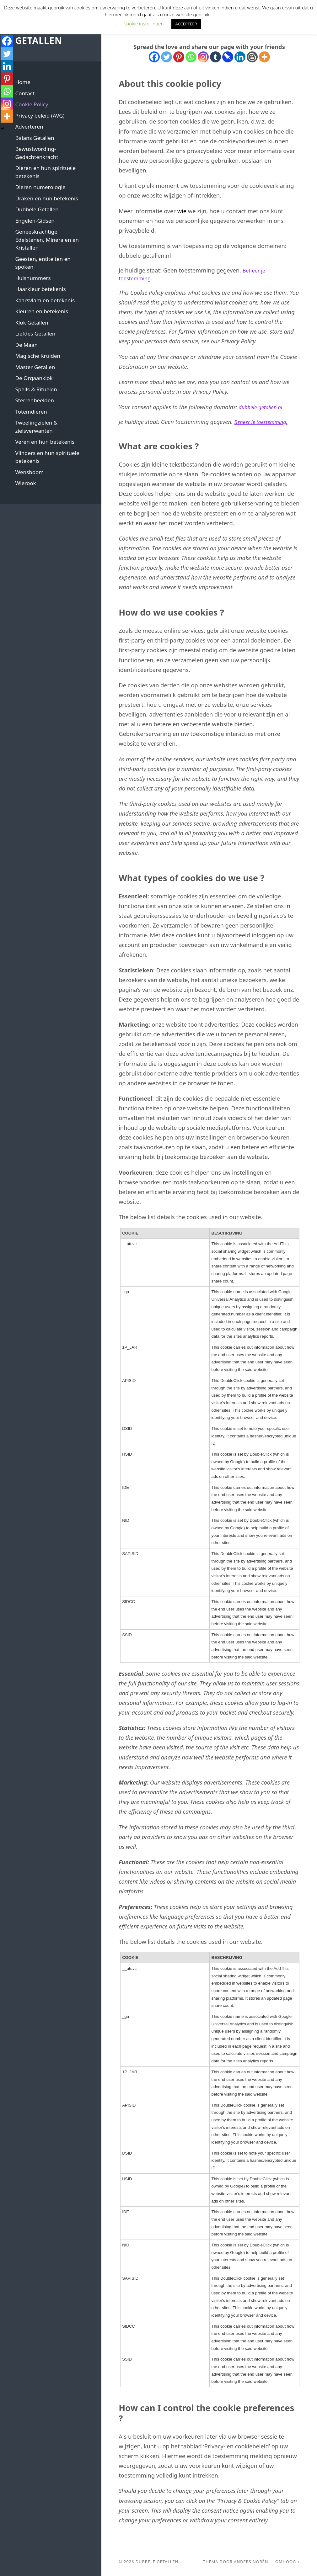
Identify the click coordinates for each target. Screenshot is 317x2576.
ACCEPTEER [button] (186, 24)
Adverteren (29, 126)
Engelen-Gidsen (34, 220)
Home (22, 82)
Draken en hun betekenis (46, 198)
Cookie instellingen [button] (143, 23)
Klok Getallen (31, 322)
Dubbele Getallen (39, 35)
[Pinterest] (178, 56)
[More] (264, 56)
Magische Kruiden (37, 355)
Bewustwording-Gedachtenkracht (36, 153)
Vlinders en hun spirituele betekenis (47, 457)
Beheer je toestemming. (264, 422)
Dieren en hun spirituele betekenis (45, 172)
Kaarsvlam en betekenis (45, 300)
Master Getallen (35, 367)
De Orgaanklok (33, 378)
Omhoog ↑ (287, 2561)
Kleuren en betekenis (41, 311)
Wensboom (29, 472)
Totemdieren (31, 411)
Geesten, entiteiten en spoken (42, 263)
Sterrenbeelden (34, 400)
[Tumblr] (215, 56)
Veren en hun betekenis (44, 441)
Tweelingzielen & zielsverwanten (36, 426)
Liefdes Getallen (35, 333)
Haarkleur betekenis (40, 289)
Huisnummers (33, 278)
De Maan (26, 344)
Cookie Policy (31, 104)
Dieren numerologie (40, 187)
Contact (25, 93)
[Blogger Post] (252, 56)
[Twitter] (166, 56)
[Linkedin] (239, 56)
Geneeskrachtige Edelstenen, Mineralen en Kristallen (46, 239)
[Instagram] (203, 56)
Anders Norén (251, 2561)
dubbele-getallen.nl (263, 407)
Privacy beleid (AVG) (39, 115)
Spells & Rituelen (36, 389)
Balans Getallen (34, 137)
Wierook (25, 483)
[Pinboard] (227, 56)
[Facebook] (154, 56)
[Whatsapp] (190, 56)
